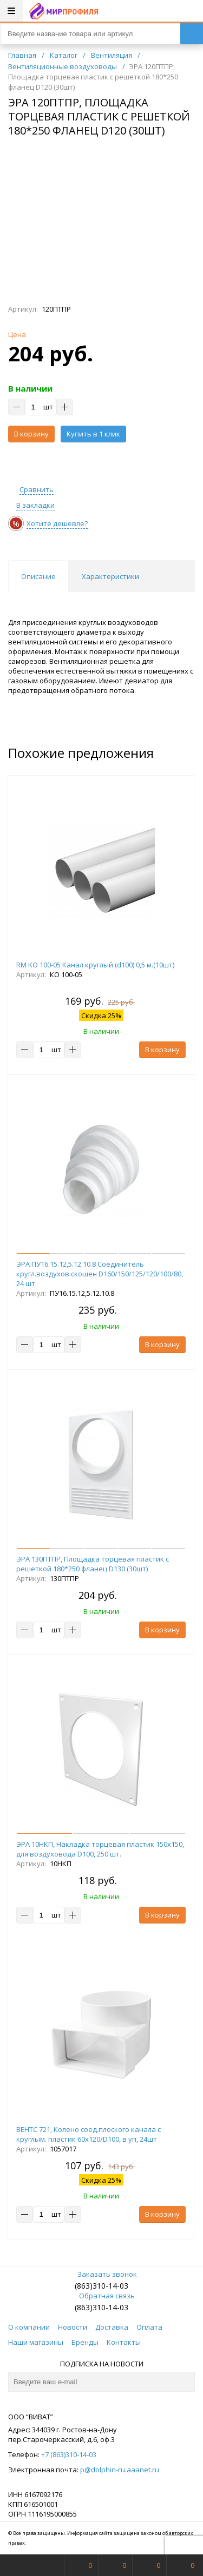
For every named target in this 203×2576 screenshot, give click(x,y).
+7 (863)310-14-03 (68, 2454)
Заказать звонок (102, 2274)
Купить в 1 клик (93, 434)
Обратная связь (101, 2296)
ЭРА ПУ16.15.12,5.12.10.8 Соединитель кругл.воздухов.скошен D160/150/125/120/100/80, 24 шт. (99, 1273)
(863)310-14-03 (101, 2286)
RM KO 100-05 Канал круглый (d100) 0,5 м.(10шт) (95, 965)
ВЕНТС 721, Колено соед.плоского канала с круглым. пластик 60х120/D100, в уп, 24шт (88, 2134)
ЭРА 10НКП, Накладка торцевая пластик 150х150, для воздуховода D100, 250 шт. (100, 1849)
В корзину (31, 434)
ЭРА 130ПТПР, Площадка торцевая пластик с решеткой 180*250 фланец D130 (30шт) (92, 1563)
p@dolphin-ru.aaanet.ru (119, 2469)
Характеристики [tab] (110, 576)
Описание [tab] (38, 576)
